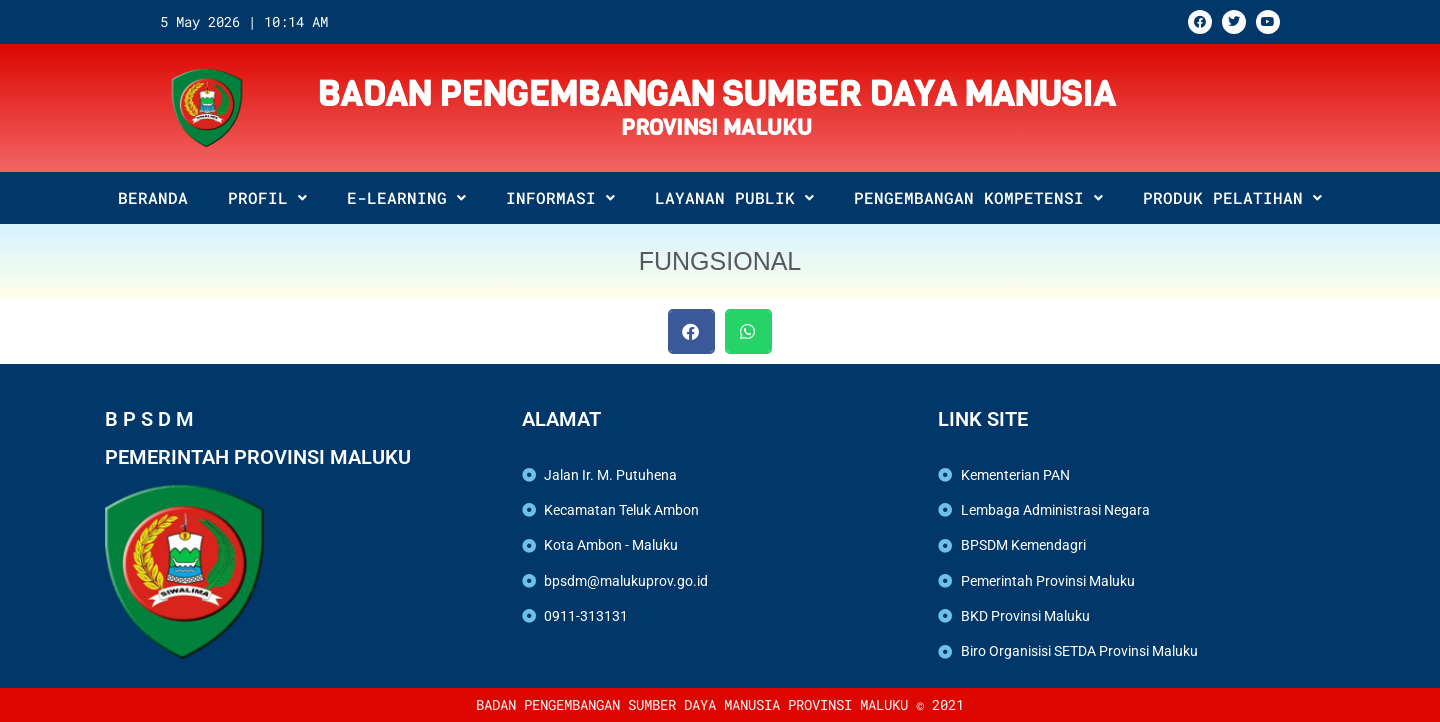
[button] (691, 331)
